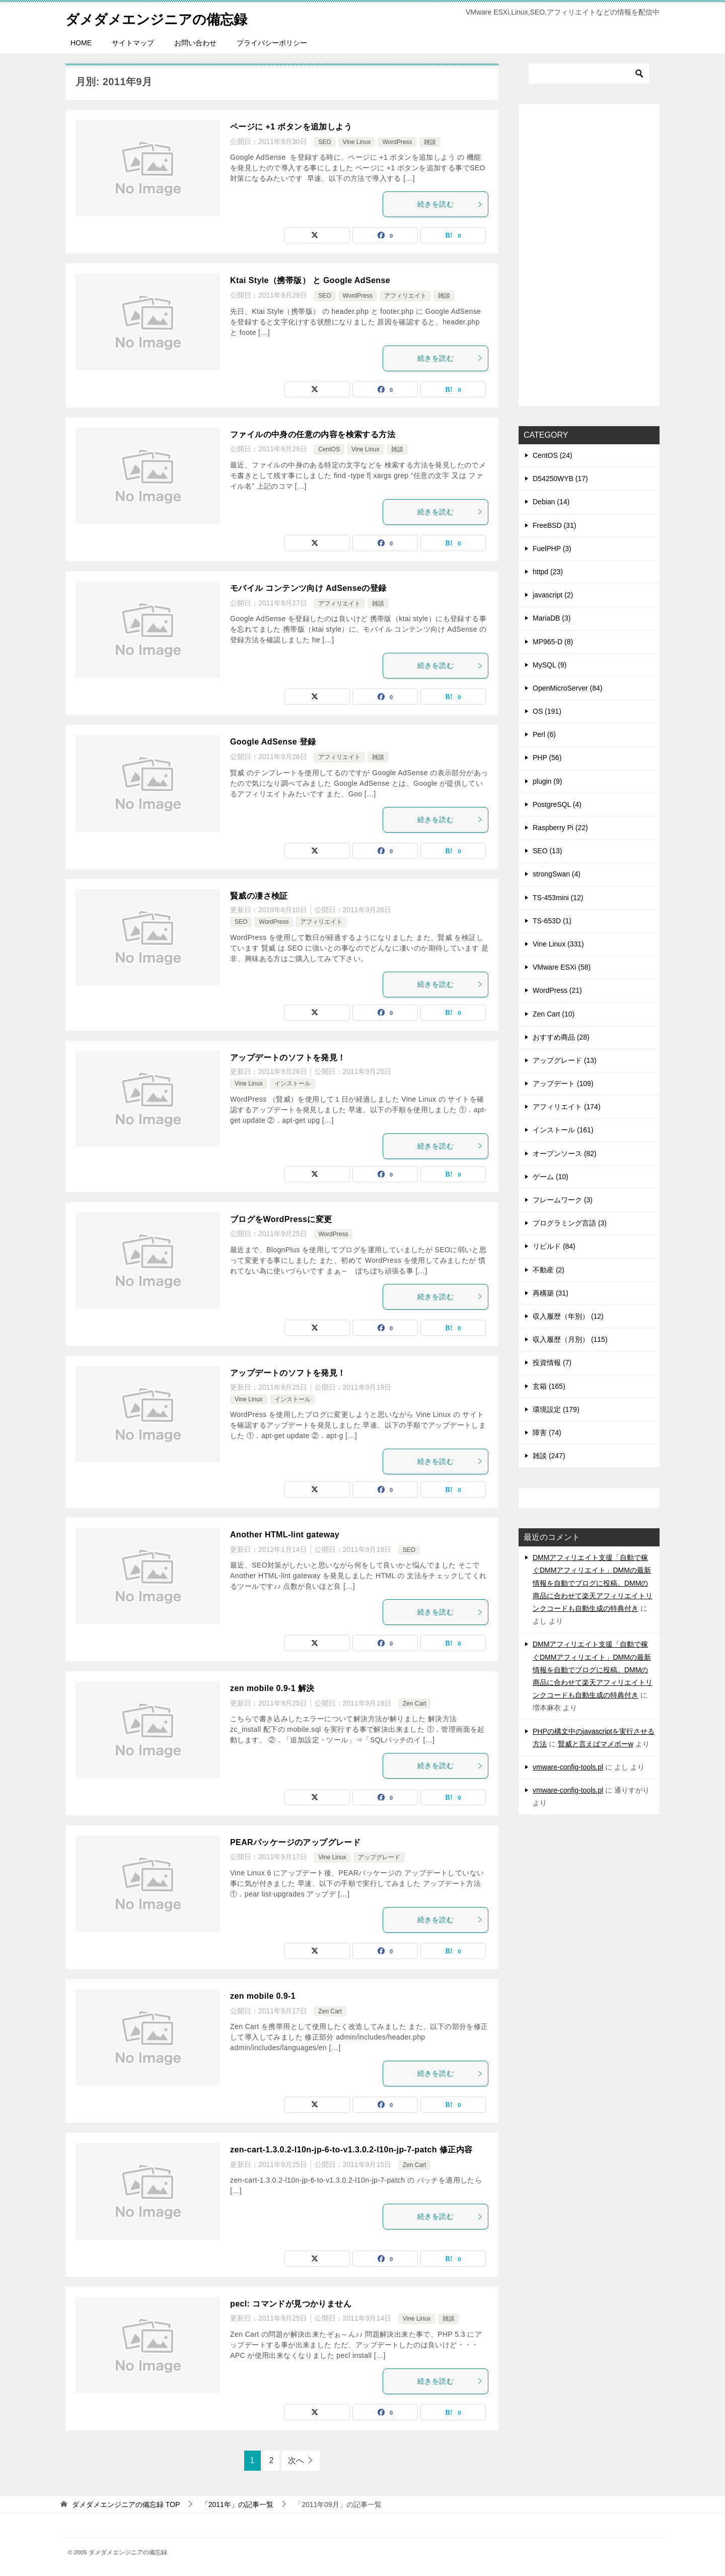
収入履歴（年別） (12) (568, 1316)
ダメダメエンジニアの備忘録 (166, 17)
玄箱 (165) (549, 1386)
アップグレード (379, 1857)
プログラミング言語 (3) (570, 1223)
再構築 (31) (550, 1293)
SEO (324, 142)
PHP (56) (547, 758)
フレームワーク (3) (563, 1200)
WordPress (397, 142)
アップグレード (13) (565, 1060)
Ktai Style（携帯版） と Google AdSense (310, 280)
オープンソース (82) (565, 1153)
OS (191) (547, 711)
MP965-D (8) (553, 642)
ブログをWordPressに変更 (281, 1219)
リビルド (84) (554, 1246)
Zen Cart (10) (553, 1014)
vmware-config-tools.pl (568, 1767)
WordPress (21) (557, 990)
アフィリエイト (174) (567, 1107)
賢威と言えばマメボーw (595, 1744)
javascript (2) (553, 595)
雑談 (430, 142)
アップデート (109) (563, 1083)
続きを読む (450, 204)
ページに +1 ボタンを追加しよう (291, 126)
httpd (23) (548, 572)
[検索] (589, 73)
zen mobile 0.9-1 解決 (272, 1688)
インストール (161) (563, 1130)
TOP (126, 2504)
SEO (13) (547, 851)
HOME (81, 43)
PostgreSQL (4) (557, 804)
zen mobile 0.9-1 (263, 1996)
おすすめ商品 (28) (561, 1037)
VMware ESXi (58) (562, 967)
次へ (296, 2460)
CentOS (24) (552, 455)
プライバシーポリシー (272, 43)
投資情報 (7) (552, 1363)
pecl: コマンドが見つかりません (290, 2303)
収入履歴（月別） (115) (570, 1339)
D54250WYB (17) (560, 478)
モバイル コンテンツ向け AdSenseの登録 (308, 588)
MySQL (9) (549, 665)
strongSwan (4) (557, 874)
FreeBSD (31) (554, 525)
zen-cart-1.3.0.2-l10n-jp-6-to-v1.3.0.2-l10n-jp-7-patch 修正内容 (351, 2149)
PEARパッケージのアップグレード (295, 1842)
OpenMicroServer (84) (568, 688)
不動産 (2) (548, 1270)
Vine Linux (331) (558, 944)
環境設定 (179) (556, 1409)
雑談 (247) (549, 1456)
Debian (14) (551, 502)
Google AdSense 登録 (273, 741)
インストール (292, 1083)
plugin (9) (547, 781)
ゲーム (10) (550, 1177)
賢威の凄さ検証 (259, 896)
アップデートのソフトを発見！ (288, 1057)
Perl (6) (544, 734)
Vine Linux (357, 142)
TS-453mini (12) (558, 898)
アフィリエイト (405, 295)
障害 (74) (547, 1433)
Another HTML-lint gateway (284, 1534)
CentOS (329, 449)
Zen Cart (414, 1703)
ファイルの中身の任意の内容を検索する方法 (312, 434)
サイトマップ (133, 43)
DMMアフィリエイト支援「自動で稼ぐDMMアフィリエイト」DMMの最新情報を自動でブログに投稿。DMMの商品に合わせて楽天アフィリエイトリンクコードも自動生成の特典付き (592, 1582)
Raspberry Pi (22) (560, 828)
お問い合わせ (195, 43)
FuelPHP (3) (552, 549)
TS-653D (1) (552, 921)
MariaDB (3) (551, 618)
